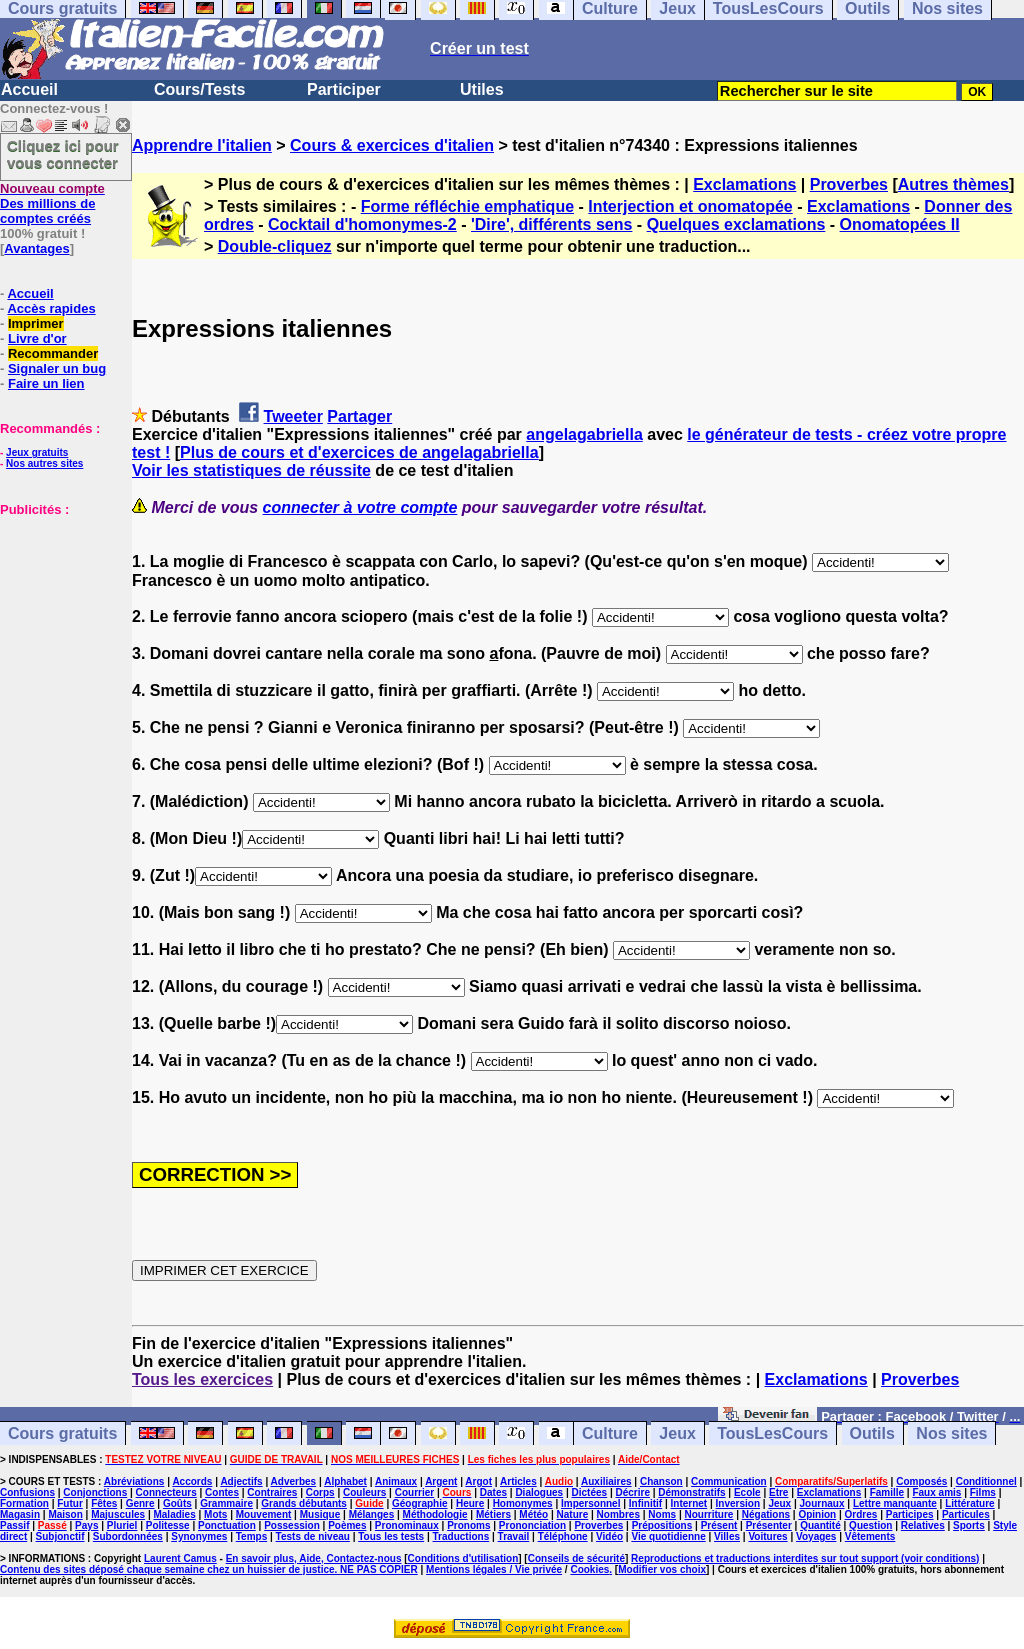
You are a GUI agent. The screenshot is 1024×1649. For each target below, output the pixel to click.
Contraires (272, 1492)
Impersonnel (590, 1503)
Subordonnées (128, 1536)
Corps (320, 1492)
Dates (493, 1492)
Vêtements (870, 1536)
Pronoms (468, 1525)
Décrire (632, 1492)
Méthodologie (435, 1514)
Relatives (923, 1525)
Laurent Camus (180, 1558)
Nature (573, 1514)
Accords (192, 1481)
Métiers (493, 1514)
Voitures (767, 1536)
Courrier (414, 1492)
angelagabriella (584, 434)
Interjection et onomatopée (690, 206)
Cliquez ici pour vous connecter (63, 154)
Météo (533, 1514)
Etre (778, 1492)
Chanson (661, 1481)
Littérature (969, 1503)
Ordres (861, 1514)
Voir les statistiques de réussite (251, 470)
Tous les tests (391, 1536)
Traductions (461, 1536)
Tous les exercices (202, 1379)
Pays (86, 1525)
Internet (689, 1503)
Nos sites (951, 1433)
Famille (887, 1492)
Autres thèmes (953, 184)
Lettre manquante (895, 1503)
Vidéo (609, 1536)
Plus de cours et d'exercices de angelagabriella (359, 452)
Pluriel (122, 1525)
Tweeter (293, 416)
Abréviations (134, 1481)
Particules (966, 1514)
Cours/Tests (199, 89)
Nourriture (708, 1514)
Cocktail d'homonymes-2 (362, 224)
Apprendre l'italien (202, 145)
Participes (910, 1514)
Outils (872, 1433)
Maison (65, 1514)
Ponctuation (227, 1525)
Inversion (738, 1503)
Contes (222, 1492)
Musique (320, 1514)
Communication (729, 1481)
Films (983, 1492)
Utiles (482, 89)
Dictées (590, 1492)
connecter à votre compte (360, 507)
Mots (215, 1514)
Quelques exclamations (736, 224)
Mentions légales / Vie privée (494, 1569)
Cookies (589, 1569)
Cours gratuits (62, 1433)
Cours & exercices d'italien (392, 145)
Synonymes (199, 1536)
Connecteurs (166, 1492)
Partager (359, 416)
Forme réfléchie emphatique (467, 206)
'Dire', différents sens (551, 224)
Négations (766, 1514)
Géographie (420, 1503)
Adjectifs (241, 1481)
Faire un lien (46, 383)
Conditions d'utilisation (463, 1558)
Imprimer (36, 323)
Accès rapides (51, 308)
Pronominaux (407, 1525)
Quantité (820, 1525)
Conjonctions (95, 1492)
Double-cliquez (275, 246)
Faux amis (936, 1492)
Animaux (396, 1481)
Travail (514, 1536)
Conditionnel (986, 1481)
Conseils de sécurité (576, 1558)
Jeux (677, 1433)
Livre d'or (37, 338)
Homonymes (523, 1503)
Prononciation (532, 1525)
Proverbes (849, 184)
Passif (14, 1525)
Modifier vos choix (662, 1569)
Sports (969, 1525)
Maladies (174, 1514)
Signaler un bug (57, 368)
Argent (441, 1481)
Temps (252, 1536)
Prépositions (662, 1525)
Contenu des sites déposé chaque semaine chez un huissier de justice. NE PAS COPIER (209, 1569)
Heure (470, 1503)
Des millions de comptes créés (52, 203)
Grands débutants (304, 1503)
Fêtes (104, 1503)
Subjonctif (60, 1536)
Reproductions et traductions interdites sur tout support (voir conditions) (805, 1558)
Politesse (168, 1525)
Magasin (20, 1514)
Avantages (36, 248)
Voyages (816, 1536)
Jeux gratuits (37, 452)
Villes (727, 1536)
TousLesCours (772, 1433)
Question (870, 1525)
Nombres (618, 1514)
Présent (719, 1525)
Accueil (29, 89)
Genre (140, 1503)
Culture (610, 1433)
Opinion (817, 1514)
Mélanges (372, 1514)
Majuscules (118, 1514)
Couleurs (364, 1492)
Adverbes (294, 1481)
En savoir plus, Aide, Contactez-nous (314, 1558)
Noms (662, 1514)
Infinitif (645, 1503)
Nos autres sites (44, 463)
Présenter (769, 1525)
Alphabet (345, 1481)
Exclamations (744, 184)
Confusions (27, 1492)
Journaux (822, 1503)
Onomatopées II (900, 224)
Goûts (177, 1503)
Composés (921, 1481)
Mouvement (264, 1514)
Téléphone (563, 1536)
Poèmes (347, 1525)
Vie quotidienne (668, 1536)
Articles (518, 1481)
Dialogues (539, 1492)
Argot (478, 1481)
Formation (24, 1503)
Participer (344, 89)
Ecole (747, 1492)
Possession (292, 1525)
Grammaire (226, 1503)
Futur (70, 1503)
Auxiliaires (606, 1481)
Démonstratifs (691, 1492)
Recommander (53, 353)
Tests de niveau (313, 1536)
